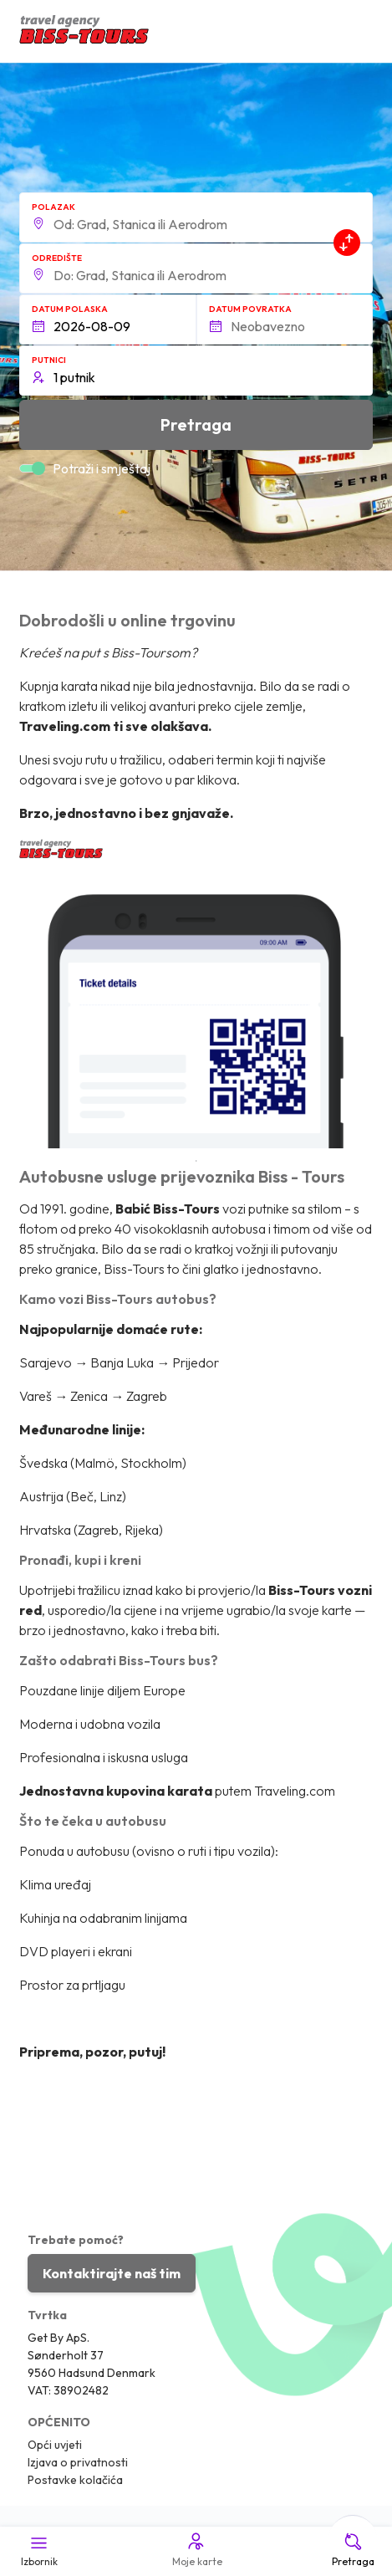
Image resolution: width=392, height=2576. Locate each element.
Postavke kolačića (75, 2479)
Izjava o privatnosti (78, 2462)
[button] (195, 217)
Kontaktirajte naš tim (112, 2273)
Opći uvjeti (55, 2444)
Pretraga (353, 2549)
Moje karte (196, 2549)
